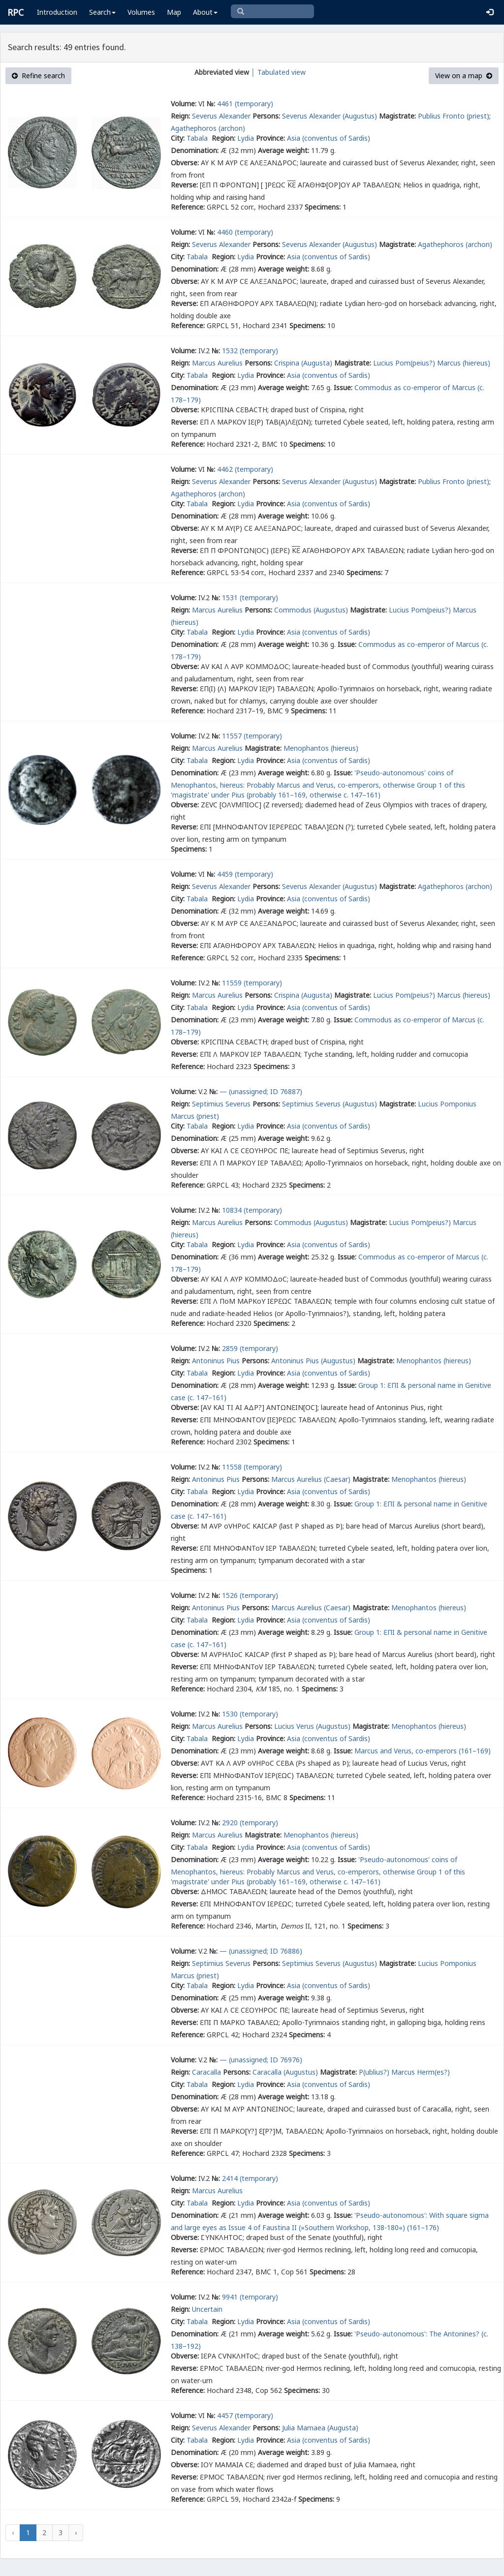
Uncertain (207, 2309)
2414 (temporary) (250, 2178)
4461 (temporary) (245, 103)
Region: (223, 138)
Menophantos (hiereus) (321, 748)
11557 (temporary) (252, 735)
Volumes (141, 12)
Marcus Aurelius (217, 363)
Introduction (57, 12)
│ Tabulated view (277, 72)
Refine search (38, 75)
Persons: (266, 116)
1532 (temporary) (250, 350)
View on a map (463, 75)
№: (211, 103)
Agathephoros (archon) (208, 128)
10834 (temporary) (252, 1210)
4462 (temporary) (245, 469)
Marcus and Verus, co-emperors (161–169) (422, 1750)
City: (178, 138)
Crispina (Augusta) (303, 363)
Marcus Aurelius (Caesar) (310, 1479)
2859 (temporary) (250, 1348)
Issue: (343, 387)
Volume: (183, 103)
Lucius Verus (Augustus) (312, 1726)
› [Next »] (76, 2532)
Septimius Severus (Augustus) (329, 1103)
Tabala (198, 138)
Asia (293, 138)
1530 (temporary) (250, 1713)
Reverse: (184, 184)
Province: (270, 138)
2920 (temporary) (250, 1822)
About (205, 12)
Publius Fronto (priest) (453, 116)
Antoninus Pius (216, 1360)
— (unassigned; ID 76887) (261, 1091)
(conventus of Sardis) (336, 138)
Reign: (180, 116)
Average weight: (283, 150)
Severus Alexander (221, 116)
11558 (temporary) (252, 1467)
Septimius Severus (221, 1103)
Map (174, 12)
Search (102, 12)
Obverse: (185, 162)
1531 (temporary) (250, 597)
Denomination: (195, 150)
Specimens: (323, 207)
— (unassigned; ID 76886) (261, 1951)
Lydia (245, 138)
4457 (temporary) (245, 2415)
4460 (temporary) (245, 232)
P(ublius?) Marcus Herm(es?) (404, 2072)
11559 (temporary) (252, 982)
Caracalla (206, 2072)
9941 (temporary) (250, 2296)
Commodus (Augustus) (311, 609)
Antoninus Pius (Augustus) (313, 1360)
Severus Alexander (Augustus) (329, 116)
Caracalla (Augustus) (285, 2072)
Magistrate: (397, 116)
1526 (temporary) (250, 1595)
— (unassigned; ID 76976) (261, 2059)
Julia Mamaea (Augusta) (320, 2427)
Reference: (188, 207)
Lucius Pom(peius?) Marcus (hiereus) (431, 363)
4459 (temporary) (245, 874)
